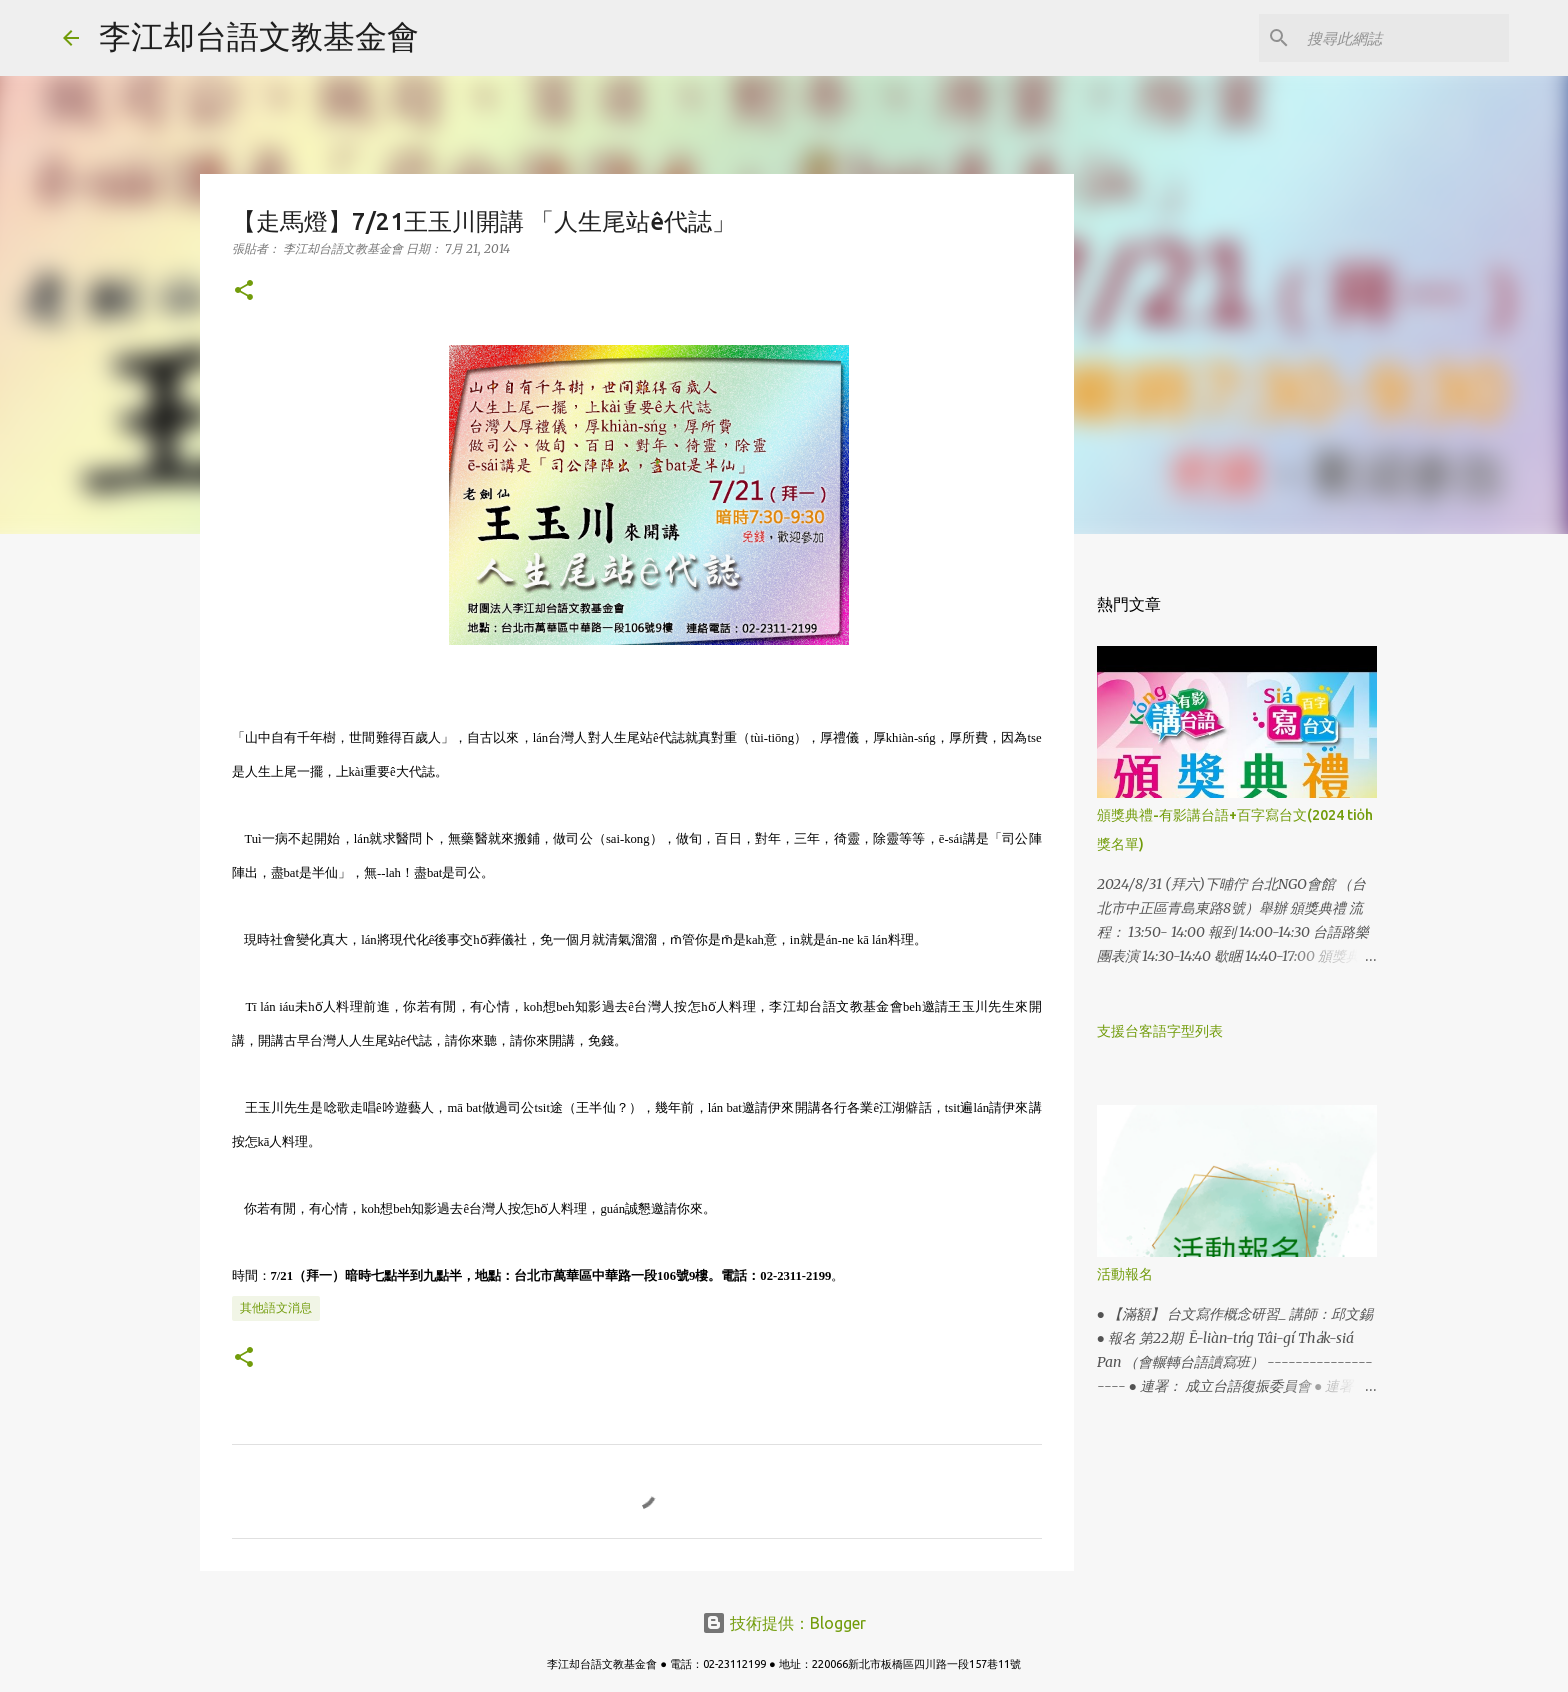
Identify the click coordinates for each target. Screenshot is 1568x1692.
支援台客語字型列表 (1160, 1031)
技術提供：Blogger (784, 1623)
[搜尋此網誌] (1404, 38)
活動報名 (1125, 1274)
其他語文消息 (276, 1307)
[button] (244, 291)
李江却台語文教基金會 (259, 36)
